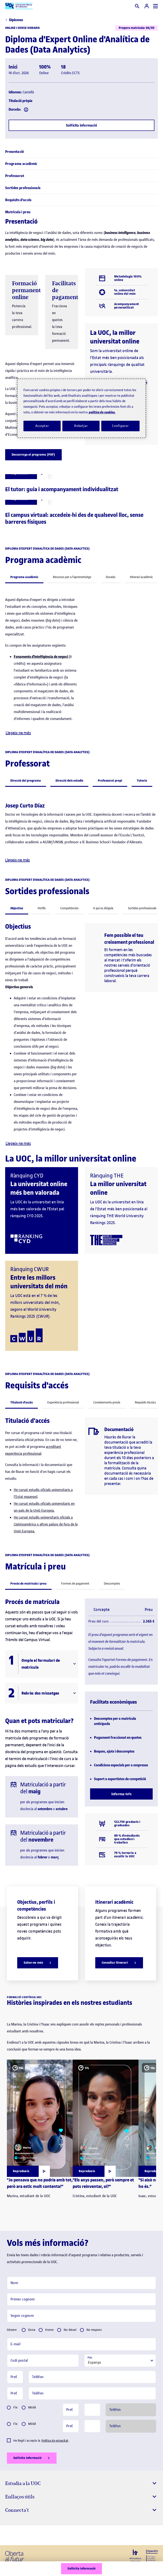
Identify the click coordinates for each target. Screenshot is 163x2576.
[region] (81, 408)
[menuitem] (81, 152)
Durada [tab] (110, 577)
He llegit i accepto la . (41, 2441)
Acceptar (42, 426)
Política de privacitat (55, 2441)
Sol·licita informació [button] (31, 2458)
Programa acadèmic (21, 163)
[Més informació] (26, 109)
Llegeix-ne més (18, 732)
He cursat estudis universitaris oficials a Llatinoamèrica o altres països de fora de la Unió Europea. (46, 1524)
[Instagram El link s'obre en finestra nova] (10, 2535)
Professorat (14, 175)
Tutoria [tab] (142, 780)
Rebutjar (81, 426)
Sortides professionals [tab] (142, 908)
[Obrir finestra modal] (28, 2171)
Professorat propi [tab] (110, 780)
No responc (94, 2330)
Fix (15, 2407)
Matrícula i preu (17, 212)
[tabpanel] (81, 663)
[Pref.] (15, 2377)
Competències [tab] (69, 908)
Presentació (14, 151)
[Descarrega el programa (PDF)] (33, 454)
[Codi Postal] (43, 2360)
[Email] (81, 2344)
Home (49, 2330)
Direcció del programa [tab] (25, 780)
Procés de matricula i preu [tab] (28, 1583)
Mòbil (32, 2407)
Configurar (120, 426)
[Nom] (81, 2283)
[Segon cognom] (81, 2315)
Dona (31, 2330)
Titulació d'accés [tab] (21, 1402)
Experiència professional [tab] (63, 1402)
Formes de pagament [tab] (75, 1584)
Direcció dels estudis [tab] (69, 780)
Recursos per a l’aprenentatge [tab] (72, 577)
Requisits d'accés (18, 200)
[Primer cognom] (81, 2299)
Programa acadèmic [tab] (24, 577)
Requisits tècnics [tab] (145, 1402)
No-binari (70, 2330)
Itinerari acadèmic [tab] (141, 577)
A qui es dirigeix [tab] (103, 908)
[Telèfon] (92, 2377)
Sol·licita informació (82, 2568)
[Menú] (155, 6)
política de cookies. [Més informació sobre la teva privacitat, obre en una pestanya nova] (102, 412)
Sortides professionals (22, 187)
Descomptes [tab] (112, 1584)
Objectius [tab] (16, 908)
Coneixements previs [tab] (106, 1402)
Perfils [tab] (42, 908)
